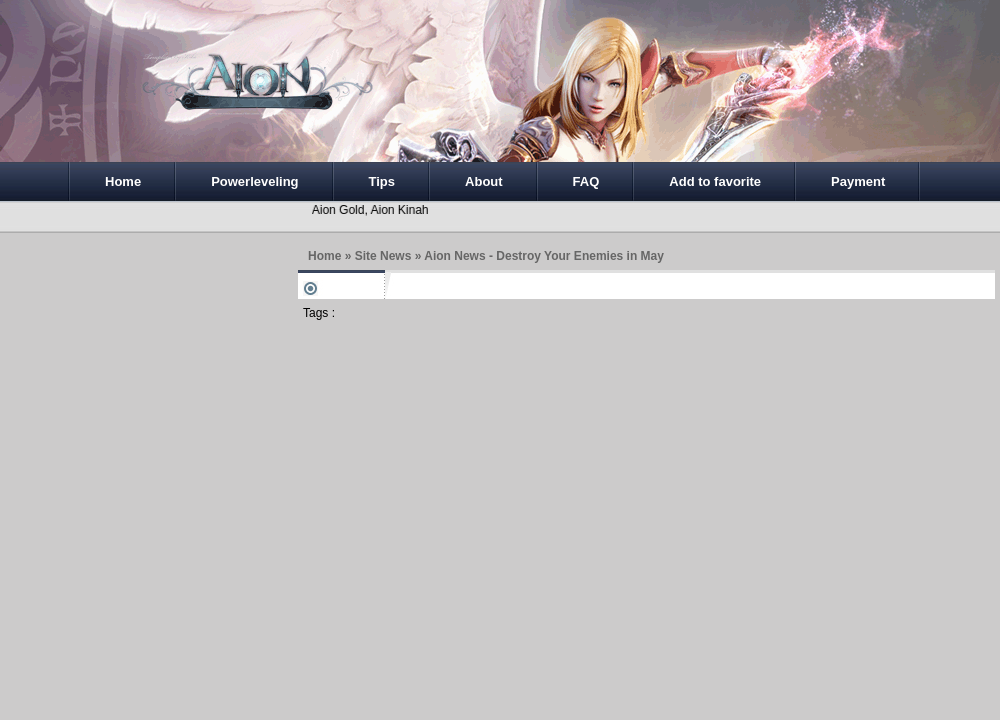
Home (123, 181)
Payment (858, 181)
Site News (383, 256)
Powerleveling (254, 181)
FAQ (586, 181)
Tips (382, 181)
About (484, 181)
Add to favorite (715, 181)
